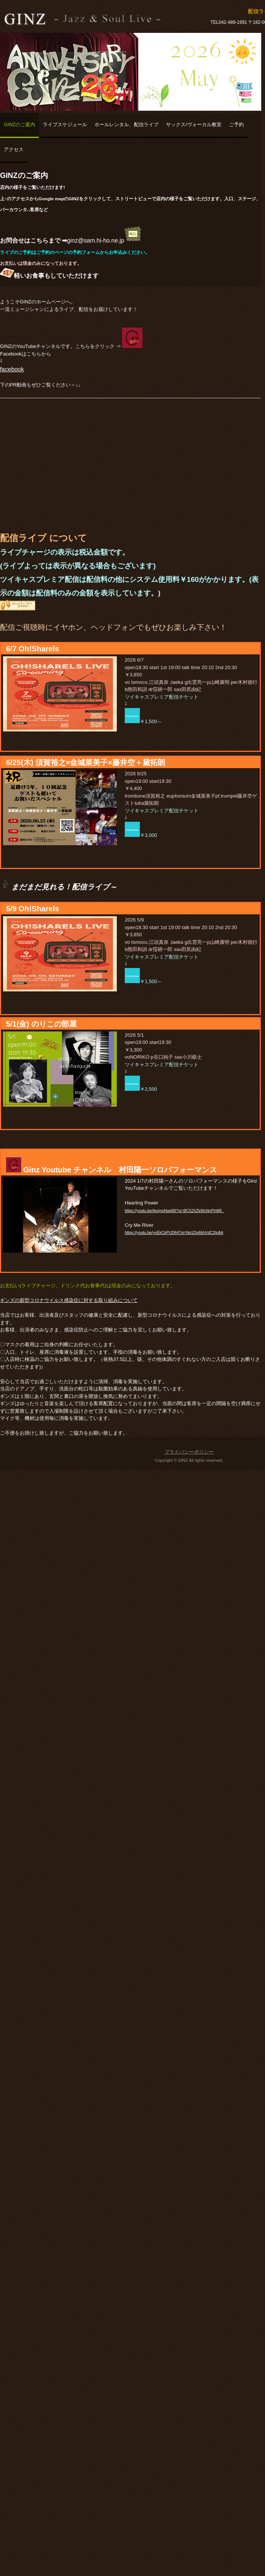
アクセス (13, 149)
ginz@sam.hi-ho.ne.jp (104, 240)
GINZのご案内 (19, 124)
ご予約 (236, 124)
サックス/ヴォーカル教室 (194, 124)
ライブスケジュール (65, 124)
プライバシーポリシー (189, 1452)
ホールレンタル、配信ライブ (126, 124)
